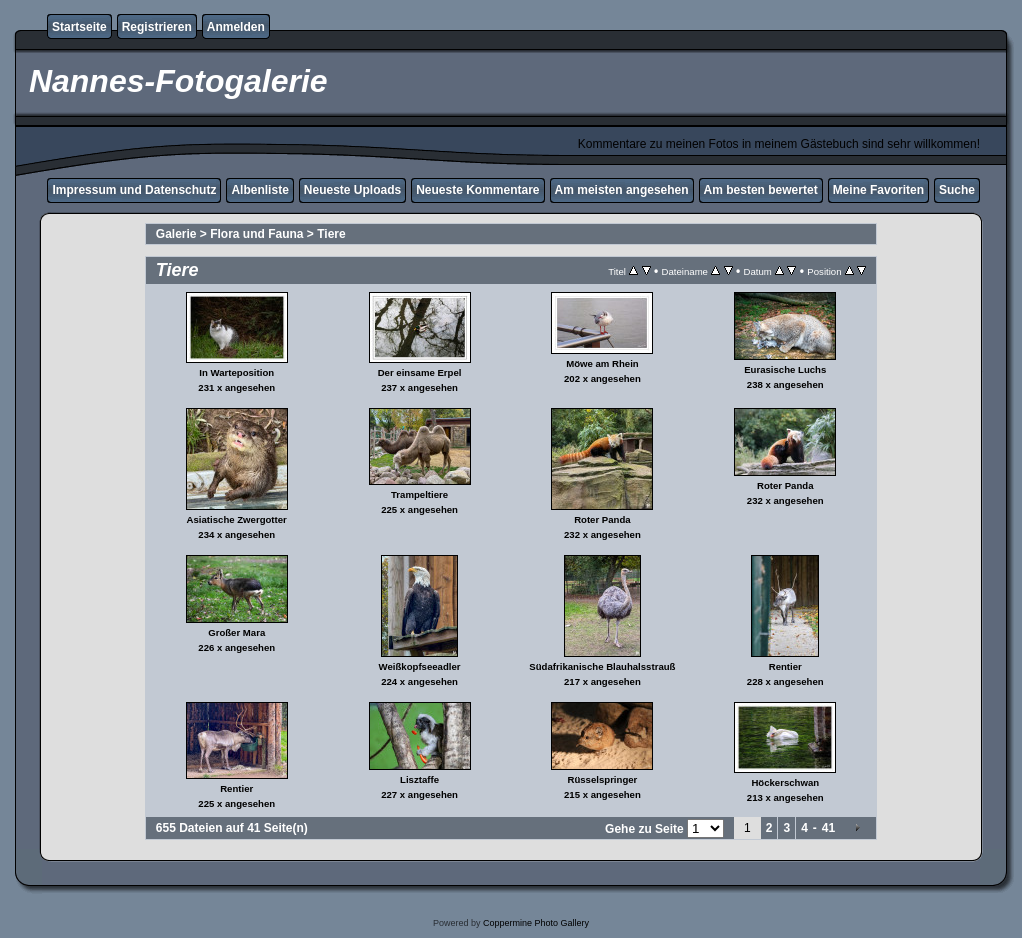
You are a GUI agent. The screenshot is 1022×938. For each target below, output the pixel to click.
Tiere (331, 234)
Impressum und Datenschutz (134, 190)
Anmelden (236, 27)
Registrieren (157, 27)
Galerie (176, 234)
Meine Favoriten (878, 190)
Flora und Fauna (256, 234)
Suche (957, 190)
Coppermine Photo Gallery (536, 923)
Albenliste (259, 190)
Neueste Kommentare (477, 190)
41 (828, 828)
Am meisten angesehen (622, 190)
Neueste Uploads (352, 190)
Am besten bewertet (761, 190)
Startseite (79, 27)
